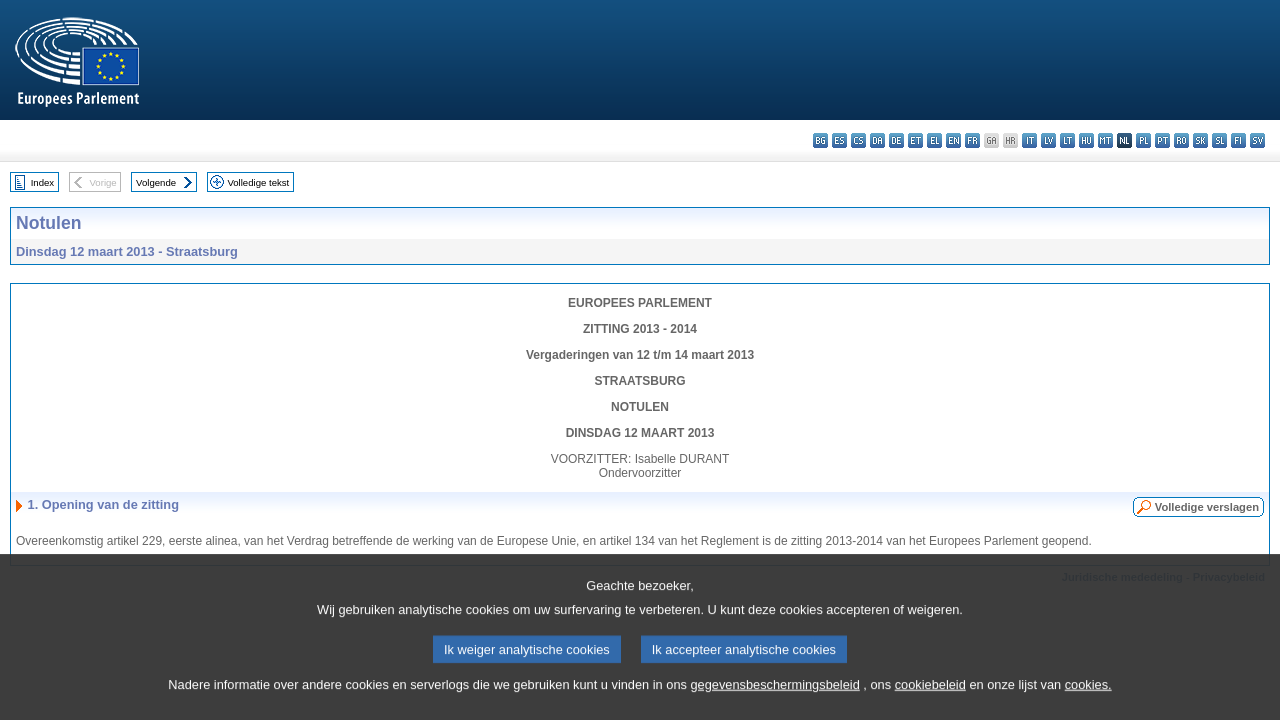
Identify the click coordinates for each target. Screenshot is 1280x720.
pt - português (1162, 140)
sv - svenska (1257, 140)
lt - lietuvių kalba (1067, 140)
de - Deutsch (896, 140)
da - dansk (877, 140)
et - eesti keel (915, 140)
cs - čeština (858, 140)
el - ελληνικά (934, 140)
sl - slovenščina (1219, 140)
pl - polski (1143, 140)
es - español (839, 140)
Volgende (156, 182)
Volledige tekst (258, 182)
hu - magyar (1086, 140)
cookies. (1088, 702)
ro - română (1181, 140)
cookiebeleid (930, 702)
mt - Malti (1105, 140)
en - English (953, 140)
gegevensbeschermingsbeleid (774, 702)
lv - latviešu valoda (1048, 140)
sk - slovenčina (1200, 140)
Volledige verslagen (1207, 507)
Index (42, 182)
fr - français (972, 140)
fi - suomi (1238, 140)
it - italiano (1029, 140)
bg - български (820, 140)
